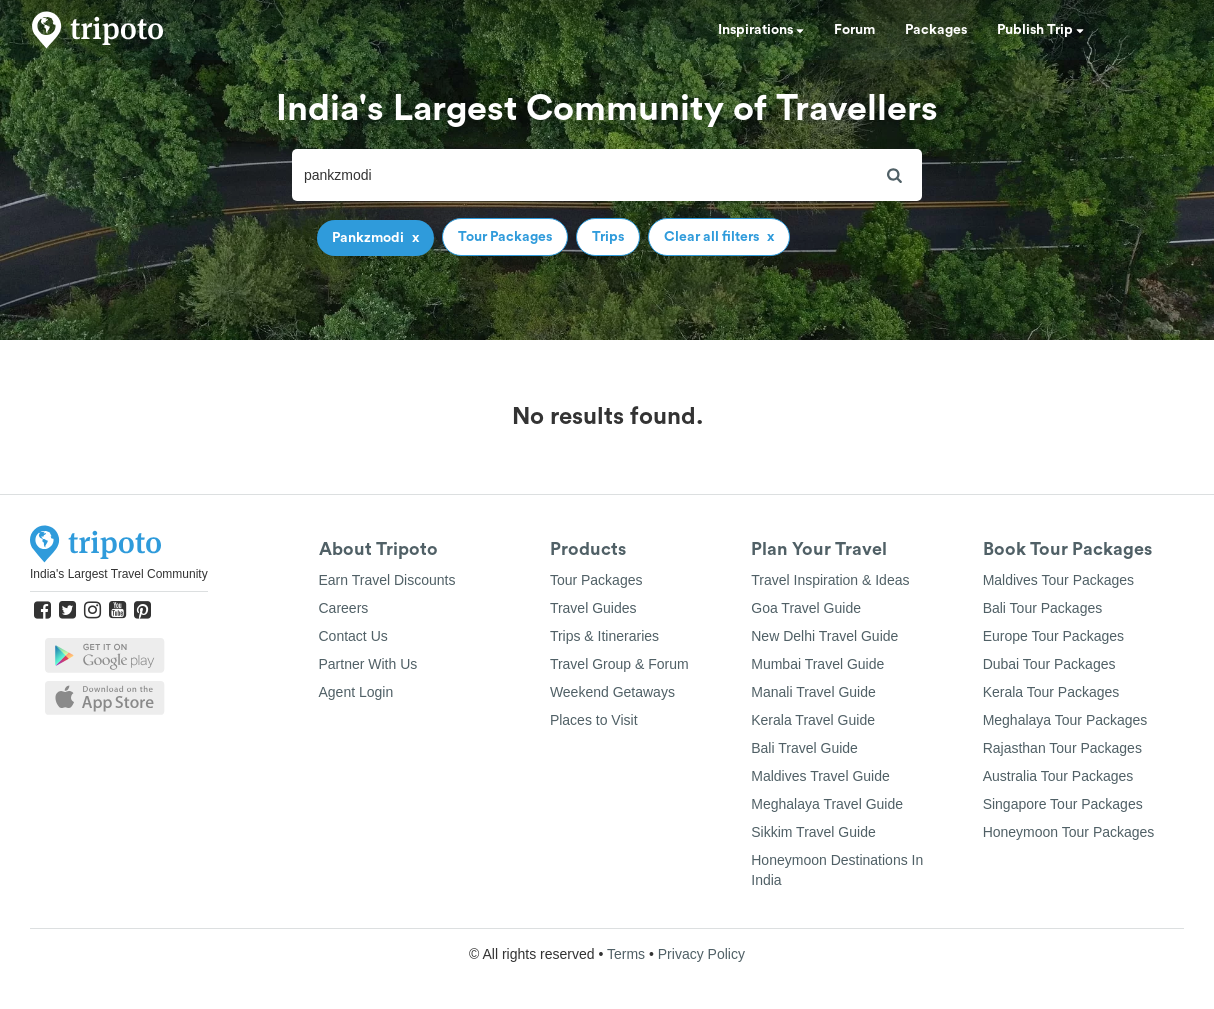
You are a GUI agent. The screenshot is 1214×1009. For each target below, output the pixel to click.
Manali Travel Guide (813, 692)
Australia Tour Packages (1058, 776)
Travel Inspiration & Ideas (830, 580)
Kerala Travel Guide (813, 720)
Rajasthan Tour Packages (1062, 748)
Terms (626, 954)
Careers (344, 608)
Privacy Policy (701, 954)
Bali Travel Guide (804, 748)
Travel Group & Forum (619, 664)
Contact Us (353, 636)
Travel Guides (593, 608)
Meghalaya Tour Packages (1065, 720)
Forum (854, 30)
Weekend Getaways (612, 692)
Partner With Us (368, 664)
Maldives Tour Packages (1058, 580)
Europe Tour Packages (1053, 636)
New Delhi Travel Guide (824, 636)
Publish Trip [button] (1040, 30)
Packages (936, 30)
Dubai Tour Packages (1049, 664)
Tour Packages (596, 580)
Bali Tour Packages (1043, 608)
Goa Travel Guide (806, 608)
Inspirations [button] (761, 30)
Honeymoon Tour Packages (1069, 832)
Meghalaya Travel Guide (827, 804)
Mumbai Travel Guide (817, 664)
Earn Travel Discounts (387, 580)
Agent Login (356, 692)
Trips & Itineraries (604, 636)
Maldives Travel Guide (820, 776)
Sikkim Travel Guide (813, 832)
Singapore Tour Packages (1063, 804)
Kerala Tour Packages (1051, 692)
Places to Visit (594, 720)
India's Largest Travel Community (119, 574)
